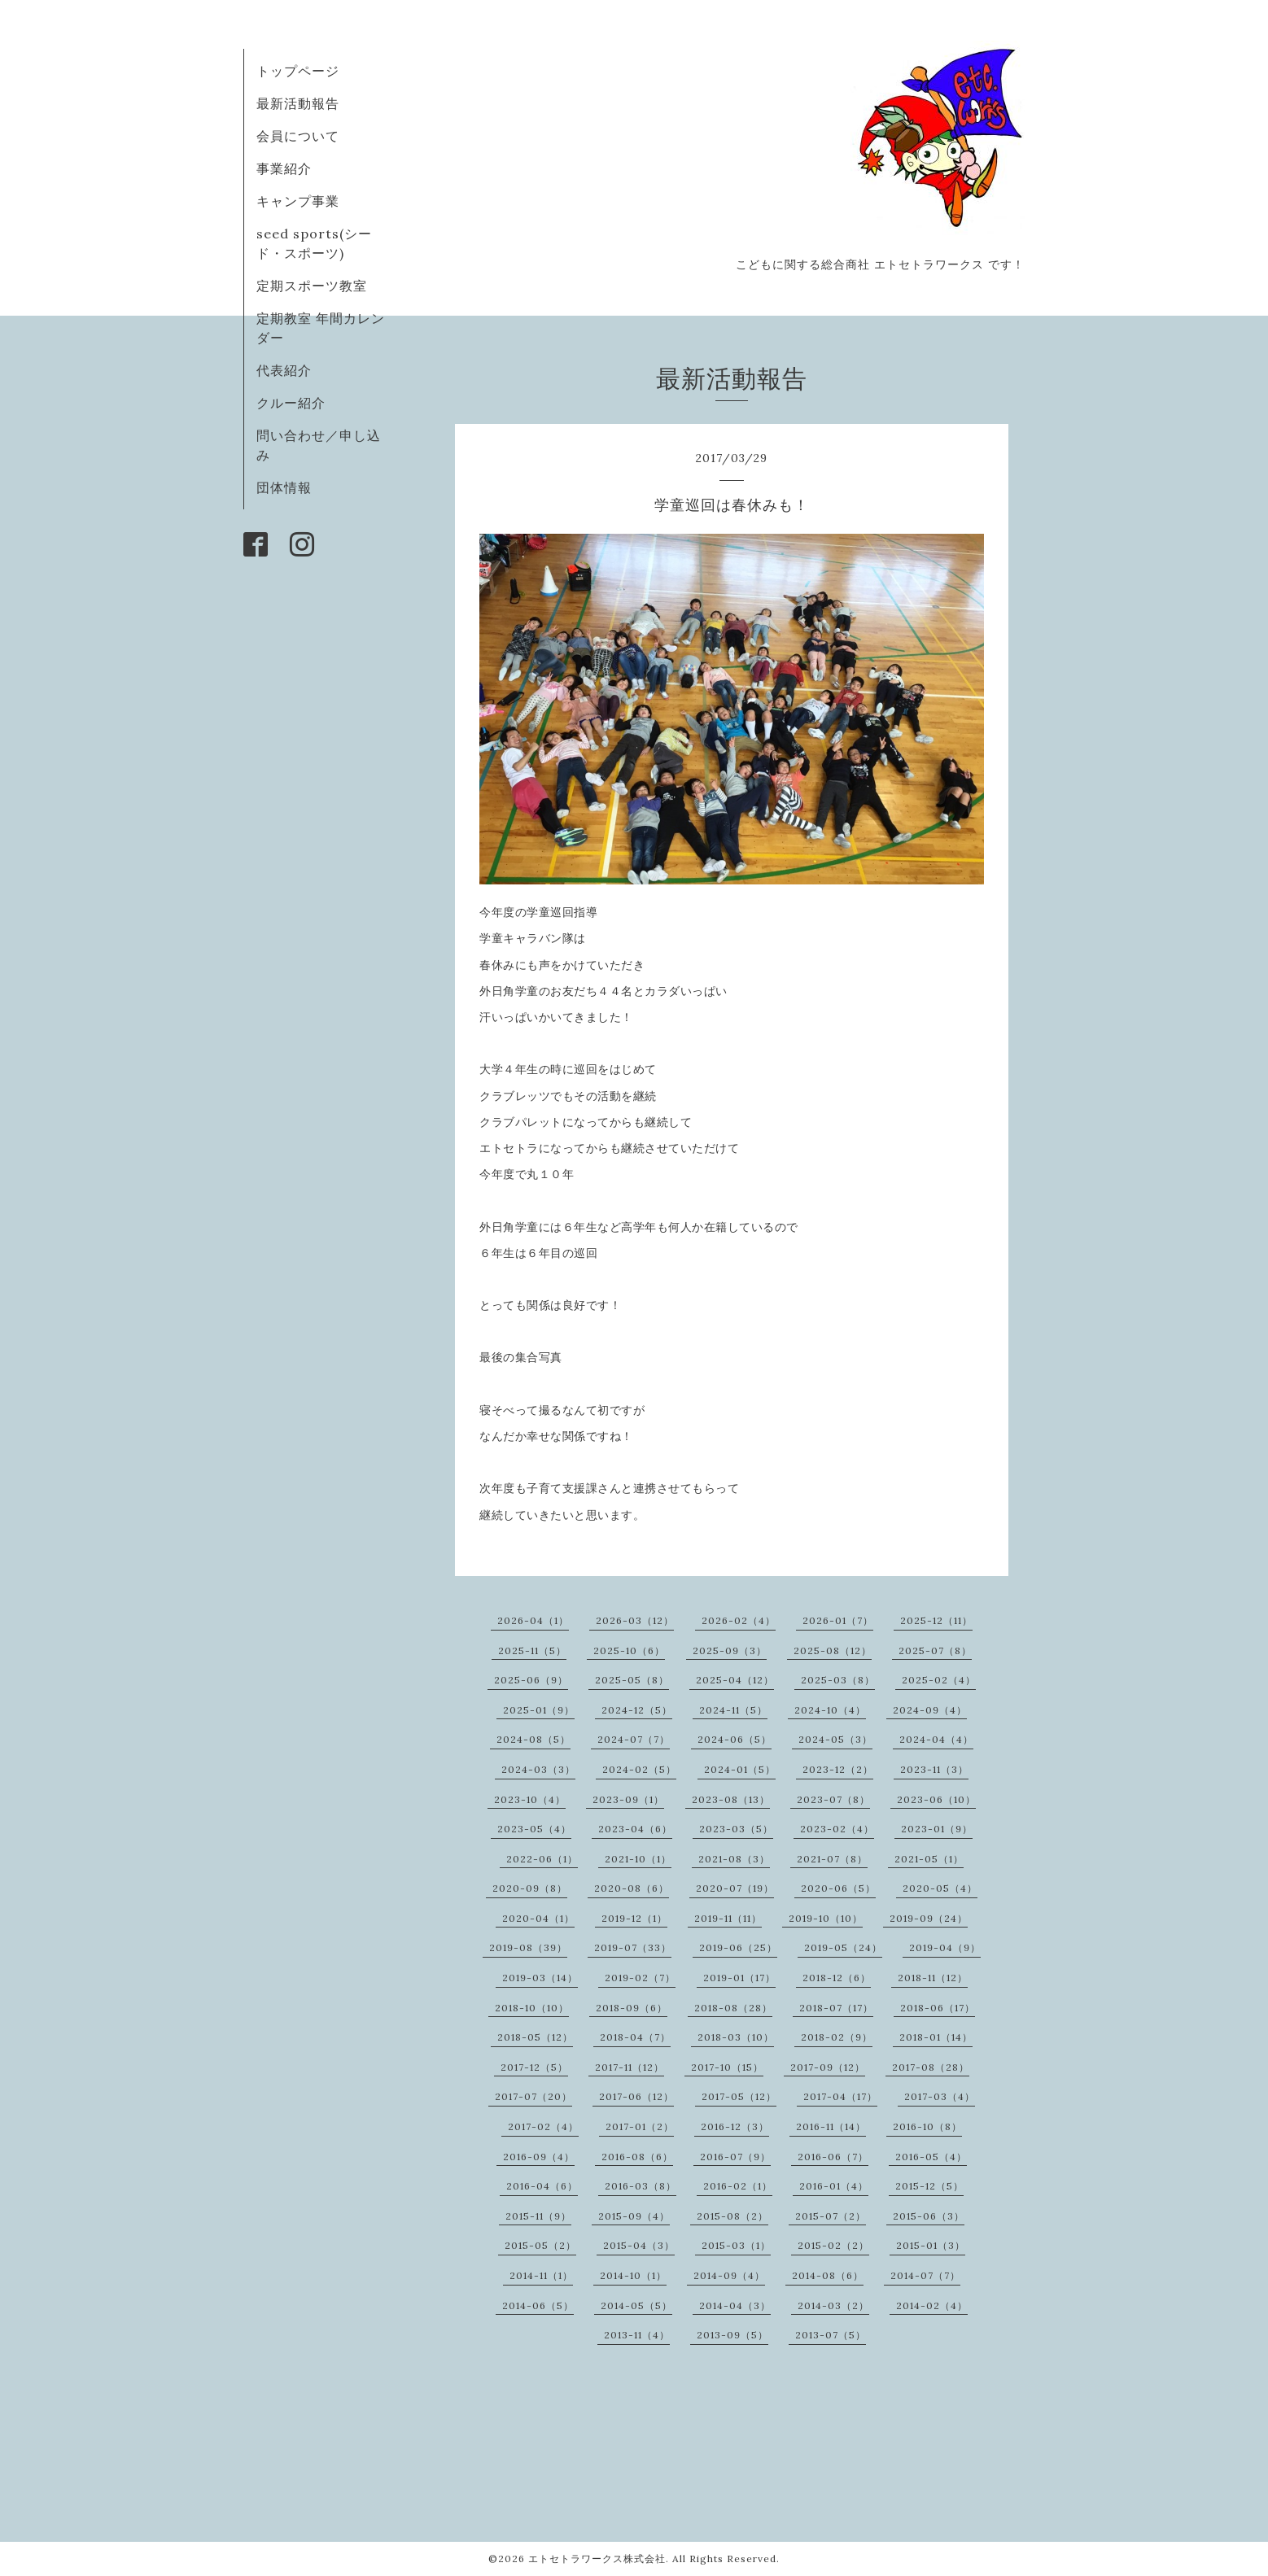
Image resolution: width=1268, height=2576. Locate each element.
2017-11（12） (629, 2067)
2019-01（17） (739, 1977)
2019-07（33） (632, 1947)
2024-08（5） (533, 1739)
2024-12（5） (636, 1710)
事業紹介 (284, 168)
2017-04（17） (840, 2096)
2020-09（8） (529, 1888)
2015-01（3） (930, 2245)
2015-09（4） (634, 2216)
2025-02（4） (939, 1680)
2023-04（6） (635, 1829)
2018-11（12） (933, 1977)
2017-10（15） (727, 2067)
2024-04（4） (936, 1739)
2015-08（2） (732, 2216)
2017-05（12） (739, 2096)
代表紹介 (284, 370)
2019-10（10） (826, 1918)
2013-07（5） (830, 2335)
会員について (297, 136)
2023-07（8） (833, 1799)
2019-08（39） (528, 1947)
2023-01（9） (937, 1829)
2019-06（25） (738, 1947)
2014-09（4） (729, 2275)
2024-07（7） (633, 1739)
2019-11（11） (728, 1918)
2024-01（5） (740, 1769)
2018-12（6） (836, 1977)
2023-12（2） (837, 1769)
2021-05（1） (929, 1859)
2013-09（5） (732, 2335)
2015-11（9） (538, 2216)
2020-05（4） (940, 1888)
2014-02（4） (932, 2305)
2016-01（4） (833, 2186)
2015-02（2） (833, 2245)
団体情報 (284, 487)
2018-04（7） (635, 2037)
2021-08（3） (734, 1859)
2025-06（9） (531, 1680)
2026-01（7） (837, 1620)
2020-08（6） (631, 1888)
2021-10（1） (638, 1859)
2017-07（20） (533, 2096)
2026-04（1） (533, 1620)
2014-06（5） (538, 2305)
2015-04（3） (639, 2245)
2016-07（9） (735, 2156)
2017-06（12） (636, 2096)
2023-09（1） (628, 1799)
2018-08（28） (733, 2008)
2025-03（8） (838, 1680)
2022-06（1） (542, 1859)
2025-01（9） (539, 1710)
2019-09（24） (929, 1918)
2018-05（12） (535, 2037)
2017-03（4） (939, 2096)
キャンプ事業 (297, 201)
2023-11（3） (934, 1769)
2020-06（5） (838, 1888)
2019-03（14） (540, 1977)
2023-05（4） (534, 1829)
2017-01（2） (640, 2126)
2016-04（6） (542, 2186)
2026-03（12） (635, 1620)
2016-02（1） (737, 2186)
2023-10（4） (530, 1799)
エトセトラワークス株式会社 (597, 2558)
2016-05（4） (931, 2156)
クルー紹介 (291, 403)
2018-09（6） (631, 2008)
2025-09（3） (730, 1650)
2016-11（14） (831, 2126)
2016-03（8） (640, 2186)
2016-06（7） (833, 2156)
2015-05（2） (540, 2245)
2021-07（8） (832, 1859)
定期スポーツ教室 (311, 285)
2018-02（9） (836, 2037)
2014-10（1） (633, 2275)
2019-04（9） (945, 1947)
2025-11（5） (532, 1650)
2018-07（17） (836, 2008)
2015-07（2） (830, 2216)
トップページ (297, 71)
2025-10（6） (629, 1650)
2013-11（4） (637, 2335)
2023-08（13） (731, 1799)
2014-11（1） (541, 2275)
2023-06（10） (936, 1799)
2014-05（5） (636, 2305)
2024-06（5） (734, 1739)
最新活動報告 (297, 103)
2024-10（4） (830, 1710)
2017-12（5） (534, 2067)
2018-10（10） (532, 2008)
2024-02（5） (639, 1769)
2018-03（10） (735, 2037)
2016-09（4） (539, 2156)
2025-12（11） (936, 1620)
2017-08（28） (930, 2067)
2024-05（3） (835, 1739)
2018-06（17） (937, 2008)
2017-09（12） (827, 2067)
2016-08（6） (637, 2156)
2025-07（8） (935, 1650)
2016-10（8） (927, 2126)
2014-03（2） (833, 2305)
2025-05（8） (632, 1680)
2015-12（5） (929, 2186)
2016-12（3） (735, 2126)
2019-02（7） (640, 1977)
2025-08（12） (833, 1650)
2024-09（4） (930, 1710)
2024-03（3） (538, 1769)
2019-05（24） (843, 1947)
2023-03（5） (736, 1829)
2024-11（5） (733, 1710)
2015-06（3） (928, 2216)
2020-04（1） (538, 1918)
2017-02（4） (543, 2126)
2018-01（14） (936, 2037)
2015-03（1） (736, 2245)
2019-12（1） (634, 1918)
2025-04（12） (735, 1680)
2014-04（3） (735, 2305)
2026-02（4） (739, 1620)
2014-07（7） (925, 2275)
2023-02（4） (837, 1829)
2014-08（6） (828, 2275)
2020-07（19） (735, 1888)
